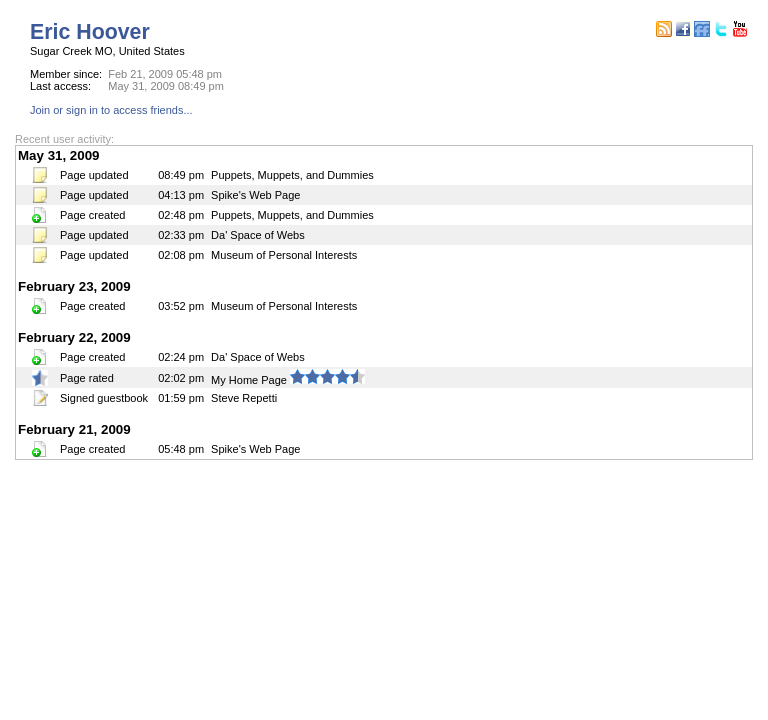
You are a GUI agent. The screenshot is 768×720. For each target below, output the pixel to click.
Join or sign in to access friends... (111, 110)
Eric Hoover (90, 32)
